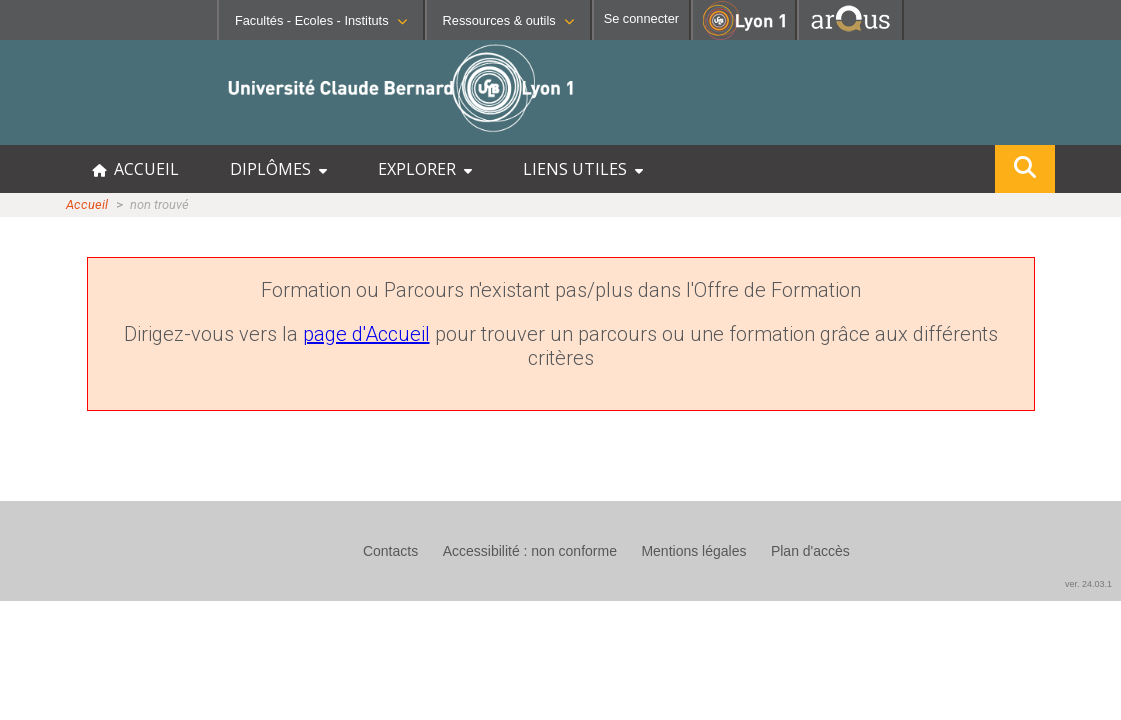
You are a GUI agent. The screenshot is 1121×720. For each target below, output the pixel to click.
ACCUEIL (135, 169)
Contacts (390, 551)
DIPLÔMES (278, 169)
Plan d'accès (810, 551)
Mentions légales (693, 551)
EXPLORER (425, 169)
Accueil (87, 204)
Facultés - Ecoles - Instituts (321, 20)
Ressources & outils (508, 20)
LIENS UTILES (583, 169)
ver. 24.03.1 (1088, 584)
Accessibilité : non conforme (530, 551)
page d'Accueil (366, 334)
